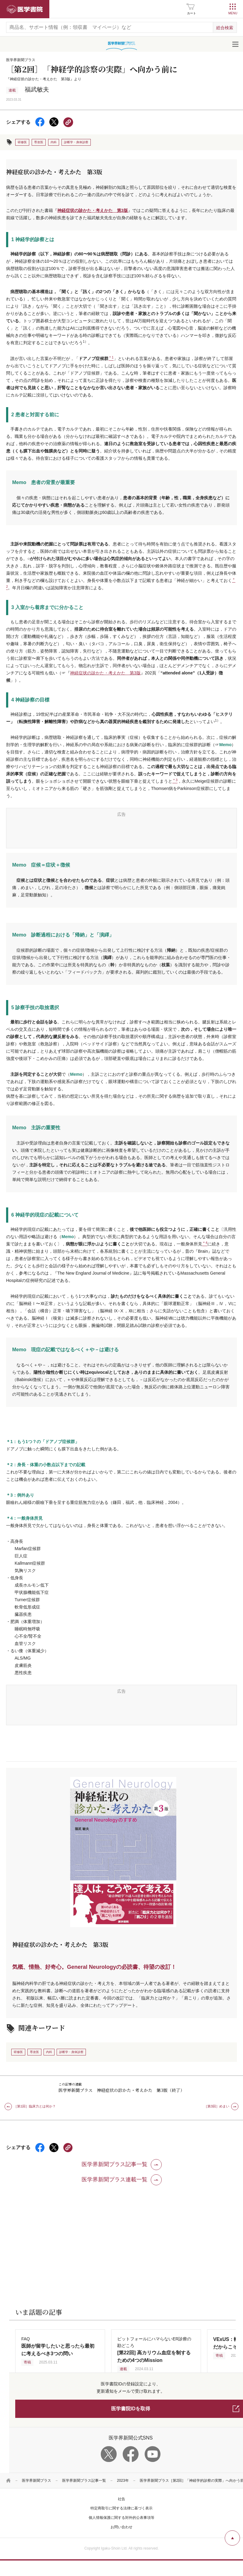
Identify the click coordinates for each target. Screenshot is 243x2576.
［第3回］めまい (216, 2106)
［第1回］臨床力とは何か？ (35, 2106)
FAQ (57, 2346)
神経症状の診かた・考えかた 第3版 (92, 210)
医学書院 (24, 9)
